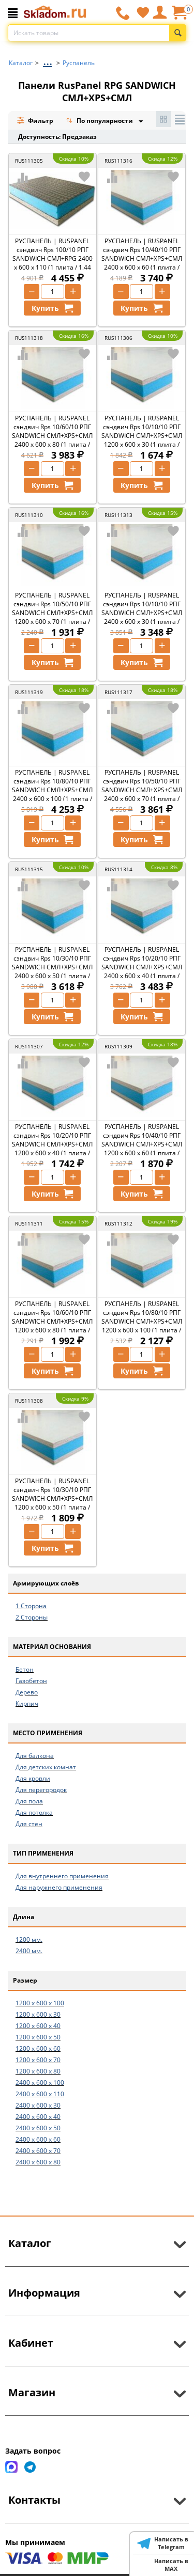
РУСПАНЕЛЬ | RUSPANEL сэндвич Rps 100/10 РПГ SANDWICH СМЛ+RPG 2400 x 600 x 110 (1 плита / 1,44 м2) (52, 258)
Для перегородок (41, 1789)
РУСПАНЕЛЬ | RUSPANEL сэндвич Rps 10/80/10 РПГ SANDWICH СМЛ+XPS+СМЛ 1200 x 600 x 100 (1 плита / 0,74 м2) (141, 1321)
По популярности (100, 121)
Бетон (25, 1669)
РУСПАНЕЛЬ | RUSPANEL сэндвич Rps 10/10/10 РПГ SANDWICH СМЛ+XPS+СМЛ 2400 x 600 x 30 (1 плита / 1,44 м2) (141, 613)
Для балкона (35, 1755)
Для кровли (33, 1778)
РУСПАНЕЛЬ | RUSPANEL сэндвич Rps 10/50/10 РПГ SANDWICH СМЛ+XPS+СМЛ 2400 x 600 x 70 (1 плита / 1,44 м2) (141, 790)
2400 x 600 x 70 (38, 2150)
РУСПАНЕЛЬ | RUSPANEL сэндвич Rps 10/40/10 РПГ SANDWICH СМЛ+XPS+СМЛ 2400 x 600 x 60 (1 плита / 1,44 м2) (141, 258)
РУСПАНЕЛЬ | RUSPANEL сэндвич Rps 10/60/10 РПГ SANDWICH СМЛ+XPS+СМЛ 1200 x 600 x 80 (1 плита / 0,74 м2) (52, 1321)
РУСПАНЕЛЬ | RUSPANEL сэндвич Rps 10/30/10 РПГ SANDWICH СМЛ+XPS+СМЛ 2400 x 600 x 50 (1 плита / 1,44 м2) (52, 967)
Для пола (29, 1801)
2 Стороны (32, 1617)
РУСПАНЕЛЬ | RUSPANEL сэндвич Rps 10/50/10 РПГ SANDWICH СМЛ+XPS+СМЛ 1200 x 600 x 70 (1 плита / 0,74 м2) (52, 613)
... (47, 60)
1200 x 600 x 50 (38, 2037)
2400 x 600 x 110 (40, 2094)
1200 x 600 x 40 (38, 2025)
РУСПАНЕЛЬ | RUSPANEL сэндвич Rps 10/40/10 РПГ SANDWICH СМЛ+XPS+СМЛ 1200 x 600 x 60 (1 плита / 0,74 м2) (141, 1144)
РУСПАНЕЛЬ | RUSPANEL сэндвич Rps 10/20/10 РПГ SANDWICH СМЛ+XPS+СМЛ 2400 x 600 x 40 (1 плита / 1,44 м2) (141, 967)
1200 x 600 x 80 (38, 2071)
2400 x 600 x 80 (38, 2162)
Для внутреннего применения (62, 1876)
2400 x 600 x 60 (38, 2139)
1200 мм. (29, 1939)
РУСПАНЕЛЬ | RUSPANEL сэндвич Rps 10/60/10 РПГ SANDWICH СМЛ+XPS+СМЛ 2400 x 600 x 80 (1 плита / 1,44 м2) (52, 436)
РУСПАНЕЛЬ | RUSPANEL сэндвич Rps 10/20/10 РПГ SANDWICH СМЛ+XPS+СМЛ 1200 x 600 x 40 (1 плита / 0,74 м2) (52, 1144)
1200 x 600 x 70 (38, 2059)
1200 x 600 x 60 (38, 2048)
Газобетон (31, 1680)
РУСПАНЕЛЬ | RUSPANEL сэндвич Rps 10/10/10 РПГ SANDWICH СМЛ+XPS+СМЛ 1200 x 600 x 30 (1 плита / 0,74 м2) (141, 436)
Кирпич (27, 1703)
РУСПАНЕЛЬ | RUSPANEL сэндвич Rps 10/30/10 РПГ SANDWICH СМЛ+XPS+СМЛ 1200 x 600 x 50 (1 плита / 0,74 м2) (52, 1498)
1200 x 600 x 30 (38, 2014)
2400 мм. (29, 1950)
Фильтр (35, 120)
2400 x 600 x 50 (38, 2128)
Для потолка (34, 1812)
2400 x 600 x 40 (38, 2116)
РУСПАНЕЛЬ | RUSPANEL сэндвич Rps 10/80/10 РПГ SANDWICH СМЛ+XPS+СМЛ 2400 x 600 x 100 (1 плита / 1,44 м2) (52, 790)
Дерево (27, 1692)
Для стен (29, 1823)
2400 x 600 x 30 (38, 2105)
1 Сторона (31, 1605)
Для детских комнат (46, 1767)
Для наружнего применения (59, 1887)
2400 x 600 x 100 (40, 2082)
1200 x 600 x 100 (40, 2003)
